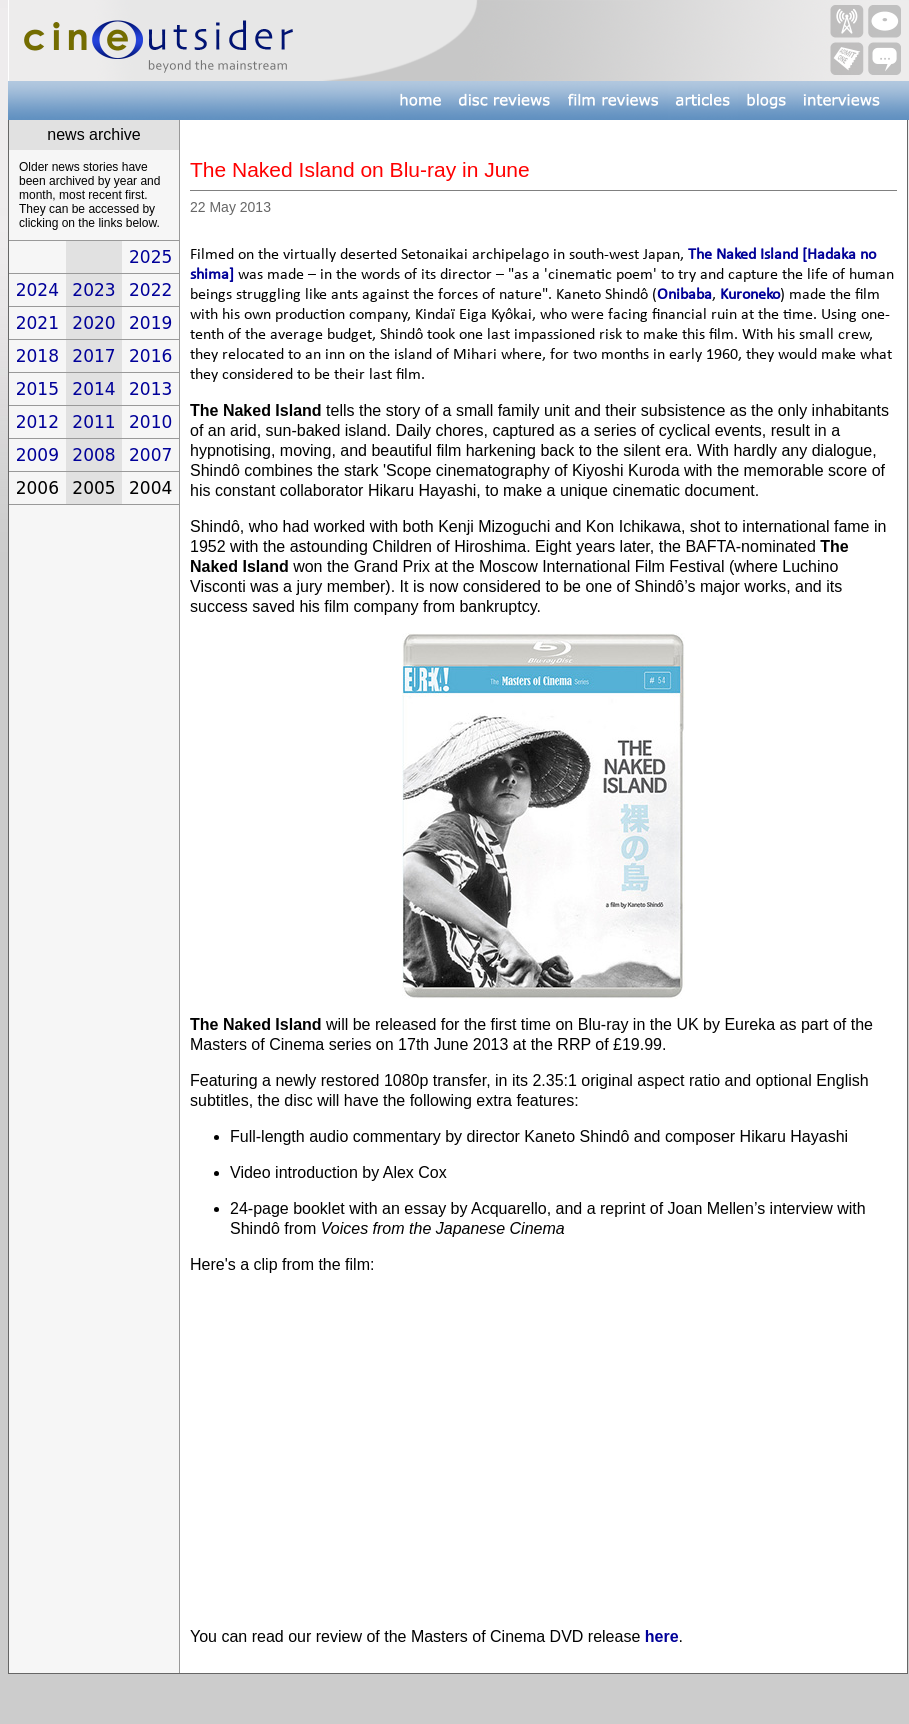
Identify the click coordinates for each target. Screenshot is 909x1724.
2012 (37, 422)
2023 (93, 290)
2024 (37, 290)
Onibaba (684, 295)
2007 (150, 455)
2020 (93, 323)
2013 (150, 389)
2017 (93, 356)
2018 (37, 356)
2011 (93, 422)
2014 (93, 389)
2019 (150, 323)
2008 (93, 455)
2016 (150, 356)
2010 (150, 422)
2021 (37, 323)
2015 (37, 389)
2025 (150, 257)
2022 (150, 290)
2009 (37, 455)
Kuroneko (750, 295)
